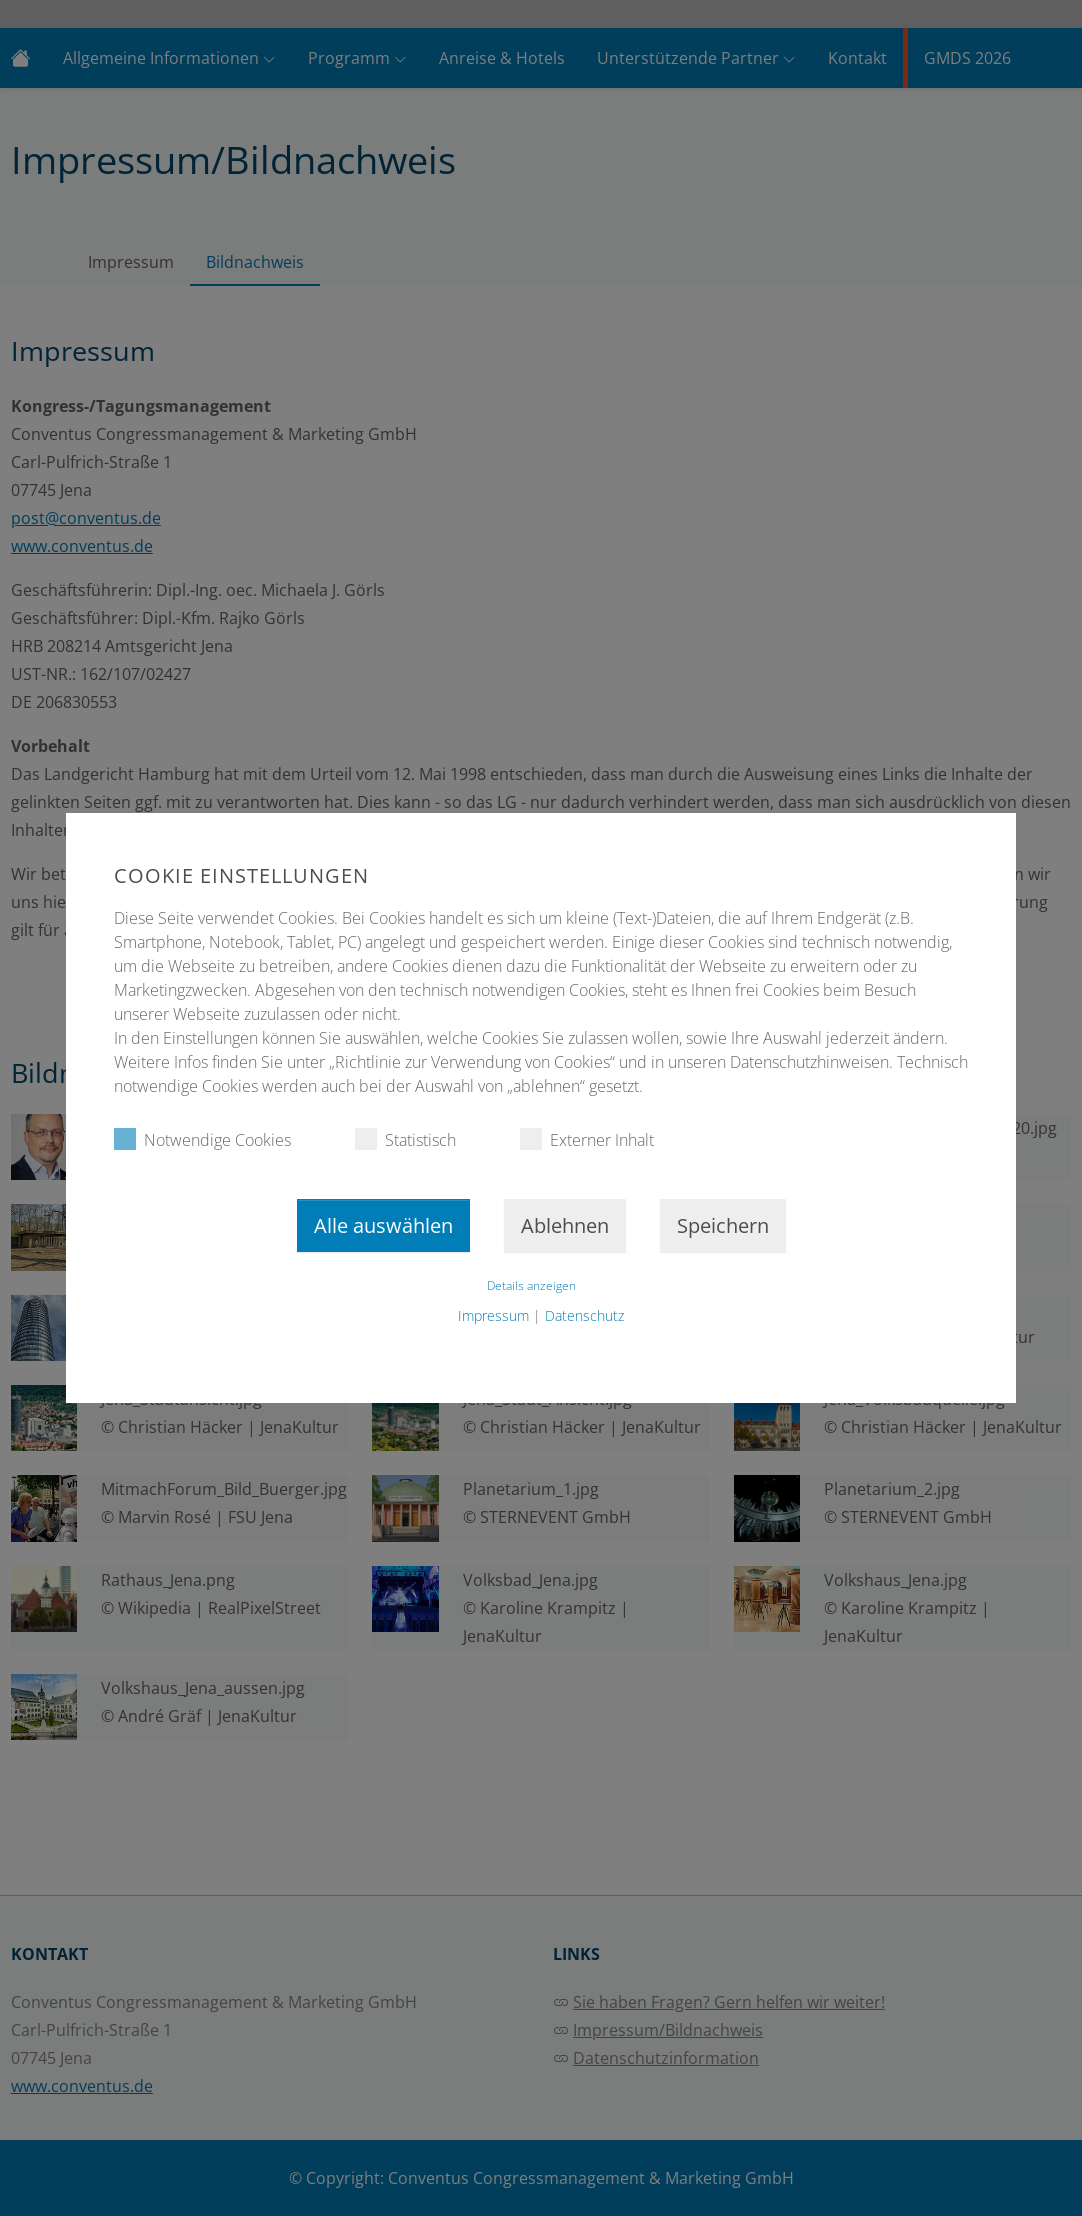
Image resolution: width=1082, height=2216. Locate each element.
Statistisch (405, 1139)
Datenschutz (584, 1315)
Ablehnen (565, 1225)
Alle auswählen (383, 1225)
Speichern (723, 1225)
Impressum (493, 1315)
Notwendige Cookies (202, 1139)
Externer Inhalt (587, 1139)
